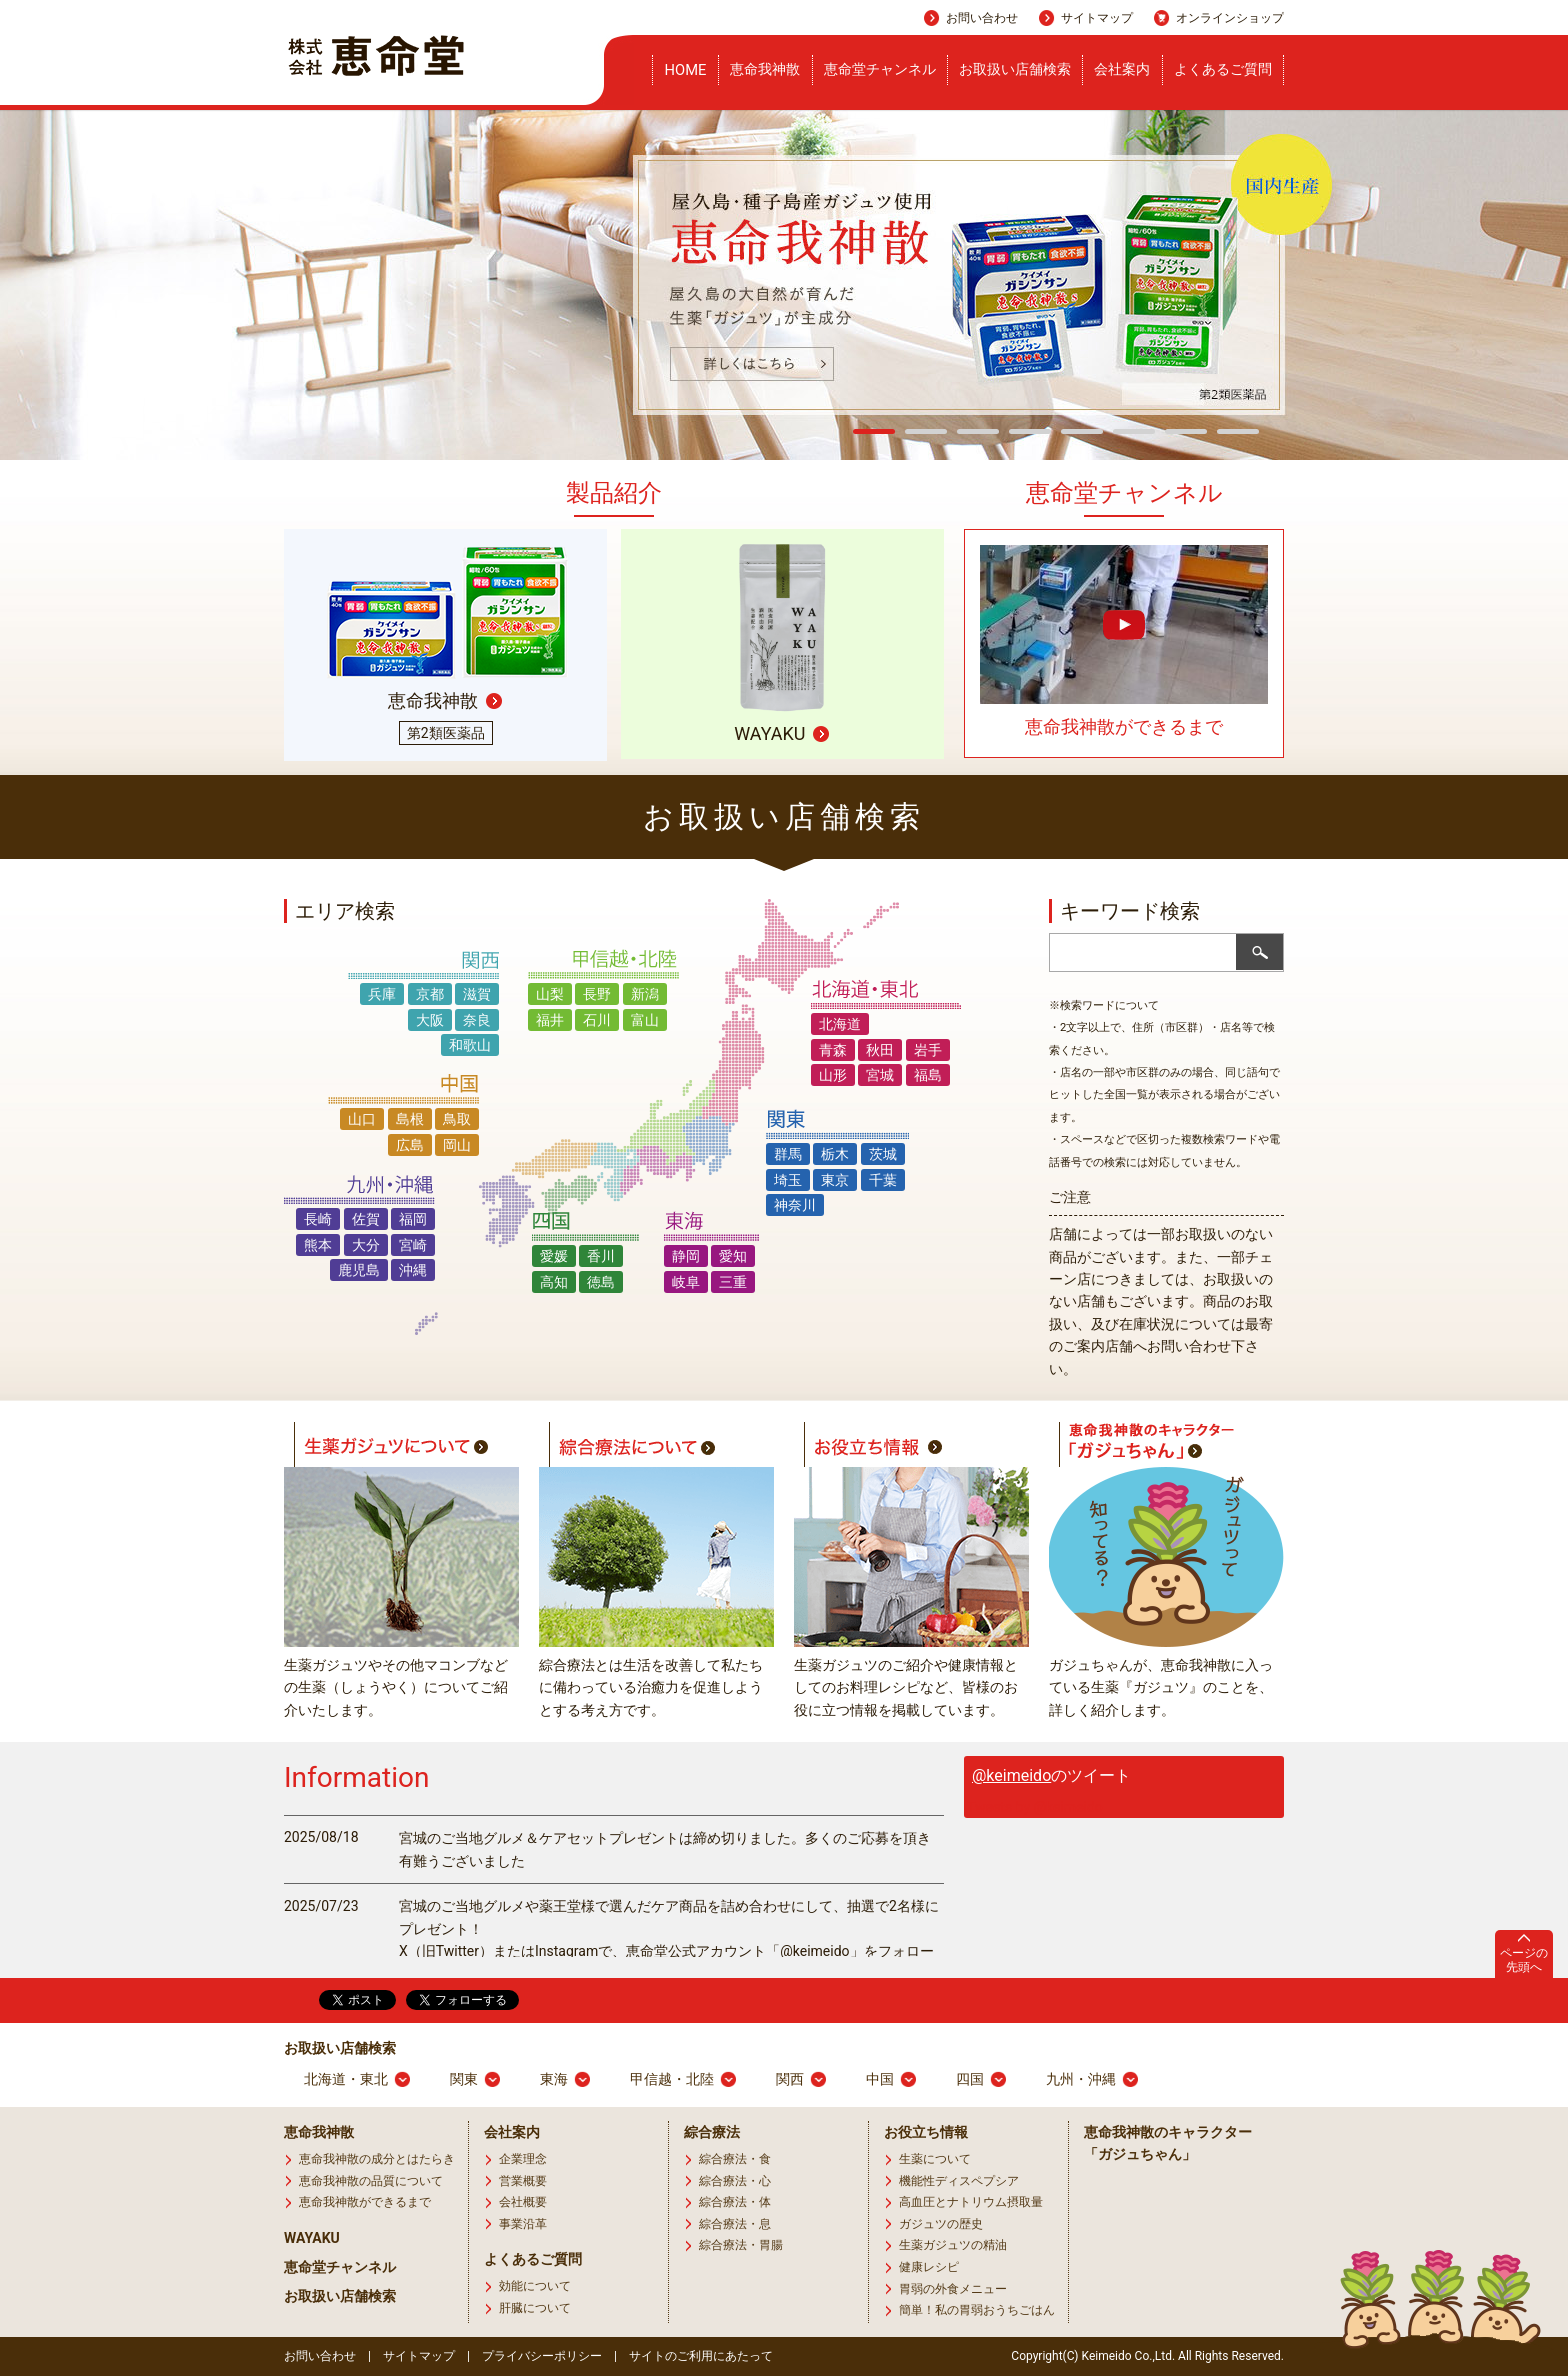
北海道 (840, 1025)
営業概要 (523, 2182)
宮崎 (413, 1245)
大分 (366, 1245)
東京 (835, 1180)
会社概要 (523, 2203)
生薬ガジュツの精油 (953, 2246)
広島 (410, 1145)
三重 (733, 1282)
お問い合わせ (982, 18)
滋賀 (477, 995)
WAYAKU (312, 2238)
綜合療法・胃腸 (741, 2246)
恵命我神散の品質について (371, 2182)
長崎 (318, 1220)
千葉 (883, 1180)
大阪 (430, 1020)
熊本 (318, 1245)
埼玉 (788, 1180)
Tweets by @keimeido (1035, 1808)
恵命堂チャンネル (880, 69)
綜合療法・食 (735, 2160)
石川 (597, 1020)
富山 (645, 1020)
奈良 (477, 1020)
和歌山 (470, 1046)
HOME (686, 70)
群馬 (788, 1155)
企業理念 (523, 2160)
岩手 (928, 1050)
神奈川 (795, 1206)
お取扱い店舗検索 (1015, 69)
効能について (535, 2287)
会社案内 (1122, 69)
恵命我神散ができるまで (365, 2203)
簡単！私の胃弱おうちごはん (977, 2311)
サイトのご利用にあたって (701, 2357)
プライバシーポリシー (542, 2357)
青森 (833, 1050)
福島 (928, 1076)
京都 (430, 995)
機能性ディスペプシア (959, 2182)
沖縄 (413, 1271)
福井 (550, 1020)
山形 (833, 1076)
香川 (601, 1257)
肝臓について (535, 2309)
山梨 (550, 995)
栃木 (835, 1155)
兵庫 (382, 995)
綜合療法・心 (735, 2182)
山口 (362, 1120)
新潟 (645, 995)
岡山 (457, 1145)
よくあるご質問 (1223, 69)
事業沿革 (523, 2225)
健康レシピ (929, 2268)
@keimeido (1011, 1776)
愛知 (733, 1257)
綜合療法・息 (735, 2225)
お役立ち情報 (926, 2133)
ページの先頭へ (1524, 1961)
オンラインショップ (1230, 18)
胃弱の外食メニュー (953, 2289)
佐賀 (366, 1220)
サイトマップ (1097, 18)
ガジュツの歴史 (941, 2225)
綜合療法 (712, 2133)
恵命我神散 (765, 69)
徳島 (601, 1282)
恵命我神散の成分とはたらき (377, 2160)
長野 (597, 995)
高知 (554, 1282)
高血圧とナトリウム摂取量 (971, 2203)
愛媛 (554, 1257)
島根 (410, 1120)
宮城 (880, 1076)
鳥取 (457, 1120)
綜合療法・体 (735, 2203)
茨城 (883, 1155)
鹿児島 (359, 1271)
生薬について (935, 2160)
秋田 (880, 1050)
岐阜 (686, 1282)
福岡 (413, 1220)
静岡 (686, 1257)
